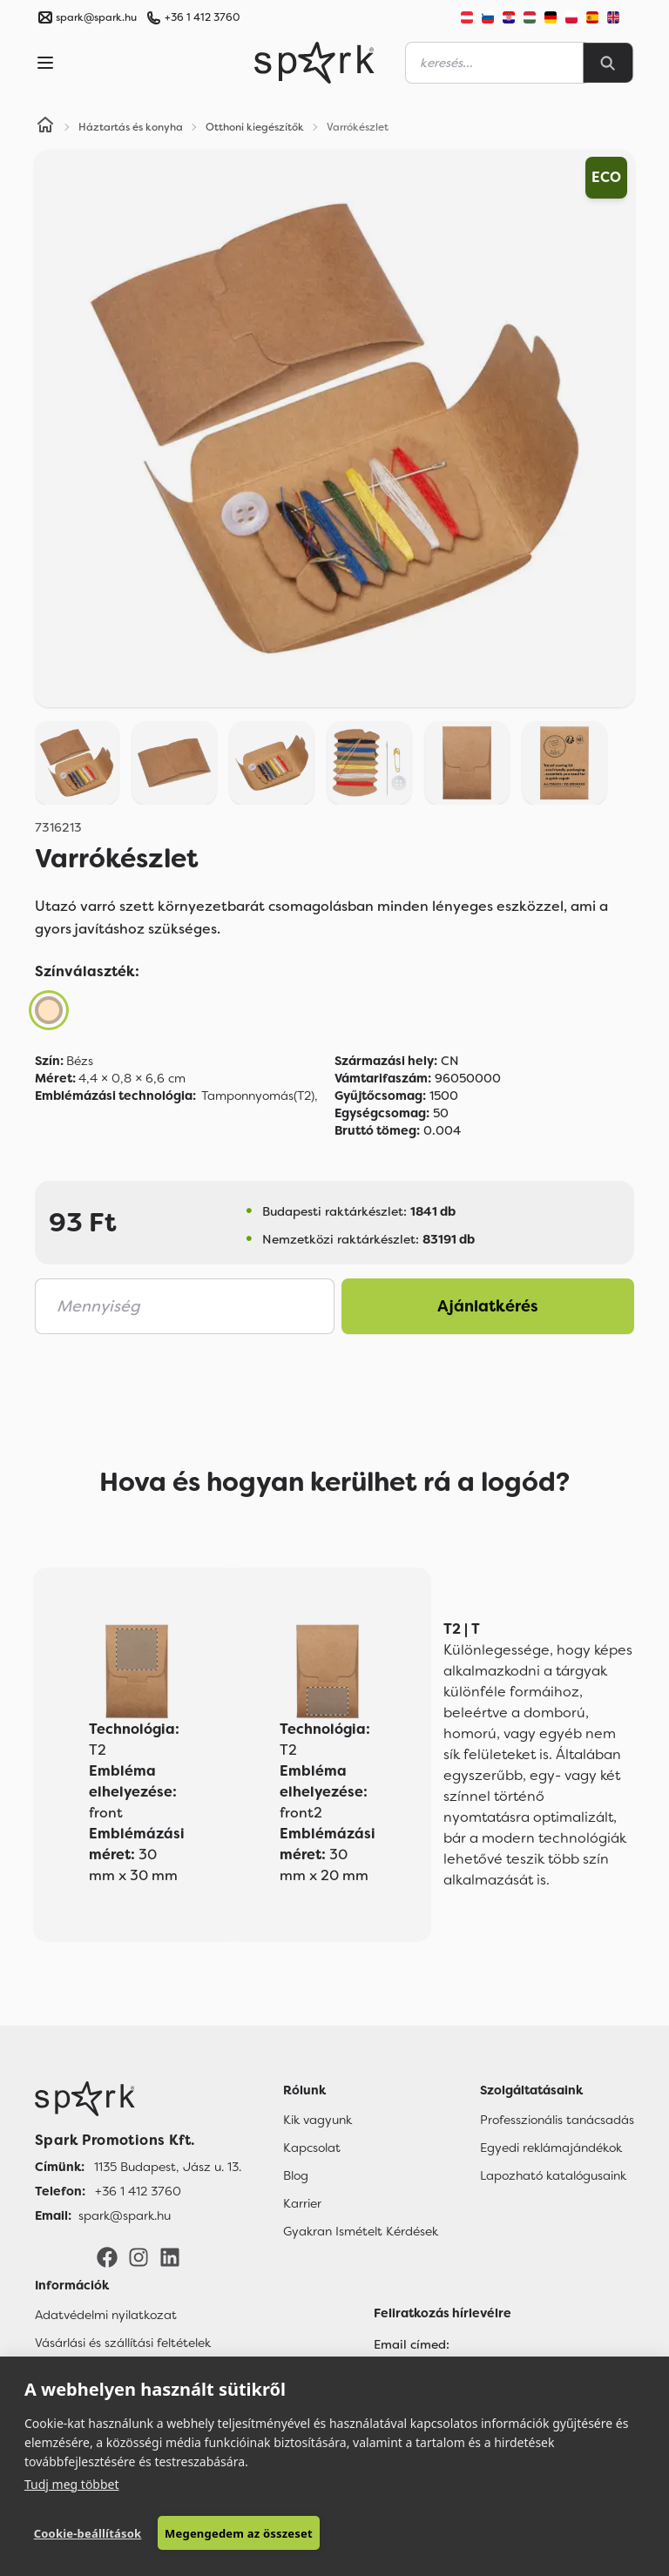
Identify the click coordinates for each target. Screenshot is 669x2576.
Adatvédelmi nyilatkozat (106, 2315)
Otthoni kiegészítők (255, 127)
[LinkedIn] (170, 2256)
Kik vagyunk (317, 2120)
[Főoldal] (138, 2098)
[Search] (608, 63)
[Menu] (45, 62)
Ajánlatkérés (487, 1306)
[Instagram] (138, 2256)
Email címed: (411, 2344)
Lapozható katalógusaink (553, 2175)
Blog (295, 2175)
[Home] (45, 127)
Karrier (302, 2203)
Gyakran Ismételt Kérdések (360, 2231)
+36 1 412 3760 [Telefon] (138, 2191)
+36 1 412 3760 (202, 17)
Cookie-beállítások (87, 2533)
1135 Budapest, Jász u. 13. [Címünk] (167, 2167)
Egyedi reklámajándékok (551, 2147)
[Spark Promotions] (314, 63)
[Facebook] (107, 2256)
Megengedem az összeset (238, 2533)
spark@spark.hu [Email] (124, 2215)
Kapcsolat (312, 2147)
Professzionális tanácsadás (557, 2120)
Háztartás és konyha (130, 127)
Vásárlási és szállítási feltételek (123, 2342)
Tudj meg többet (71, 2483)
